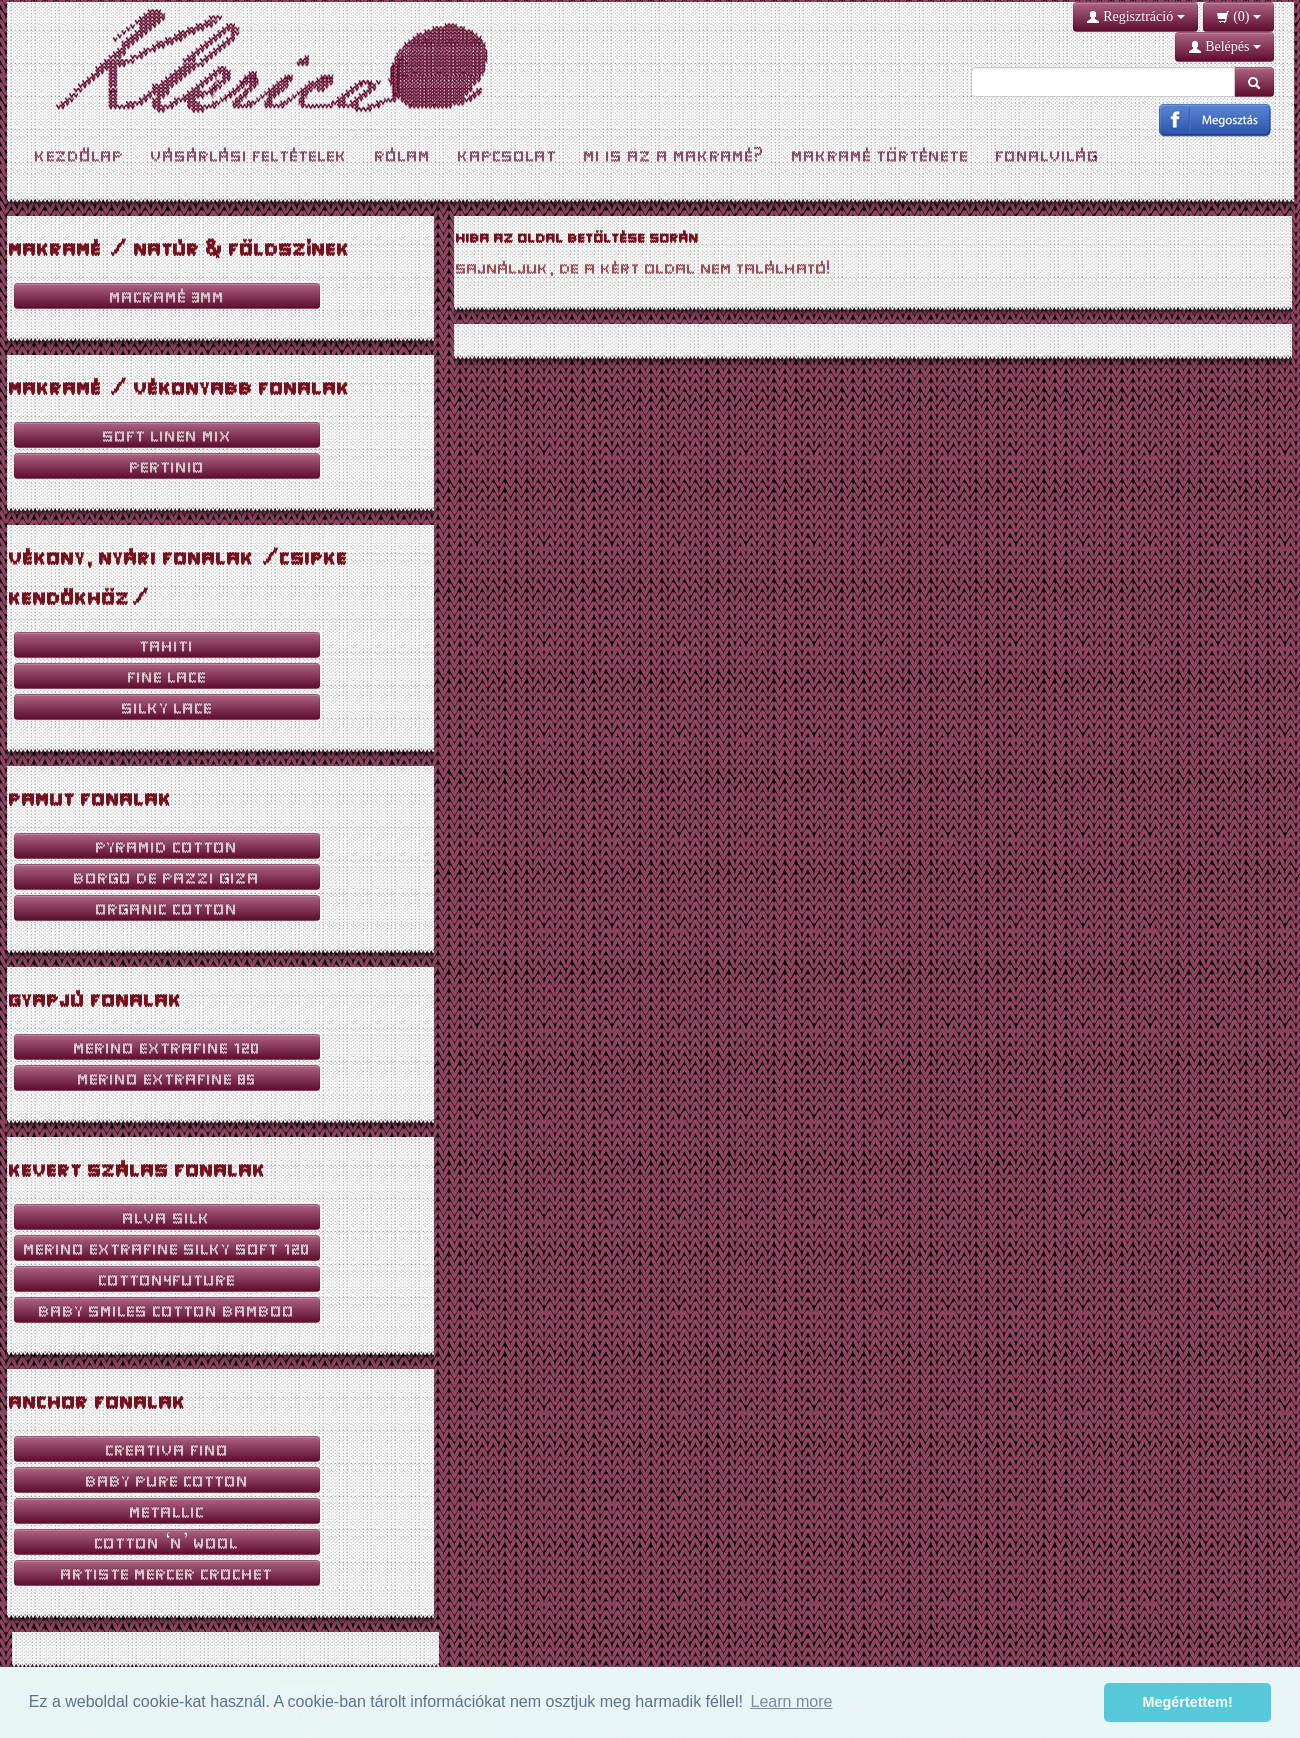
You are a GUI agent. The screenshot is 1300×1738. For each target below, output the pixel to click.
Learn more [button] (792, 1701)
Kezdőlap (79, 155)
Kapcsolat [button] (507, 155)
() (1238, 16)
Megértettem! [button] (1188, 1702)
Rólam (403, 155)
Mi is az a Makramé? (674, 155)
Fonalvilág (1047, 155)
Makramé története (880, 155)
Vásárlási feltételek (249, 155)
